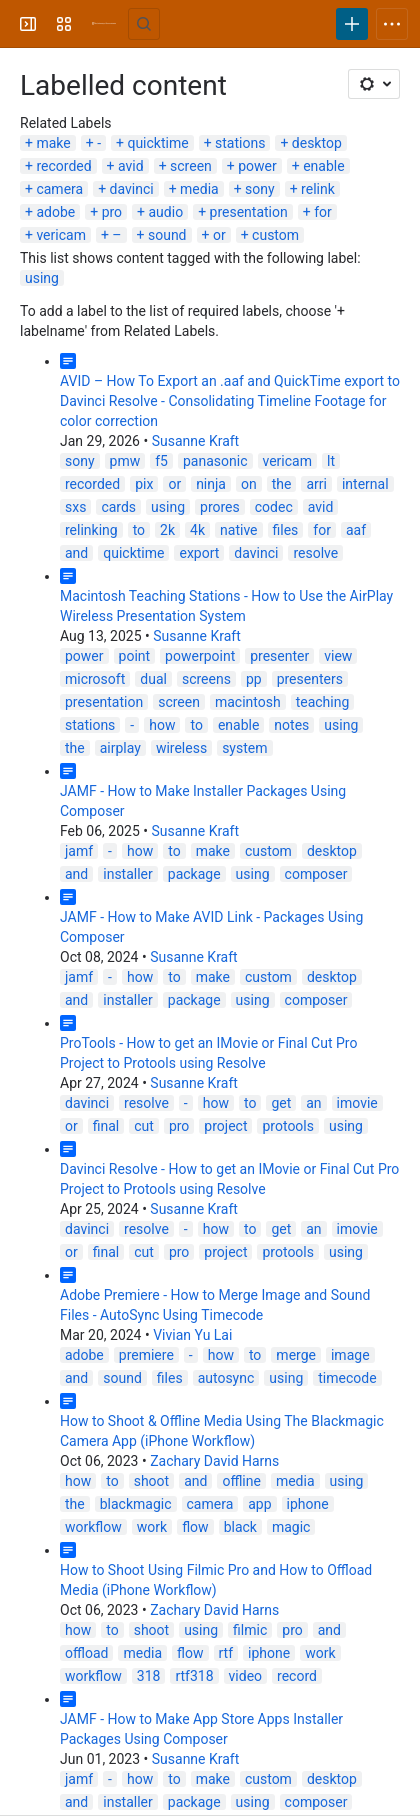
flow (195, 1527)
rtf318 (194, 1676)
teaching (323, 702)
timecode (347, 1378)
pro (112, 212)
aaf (356, 530)
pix (144, 484)
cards (118, 507)
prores (220, 507)
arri (316, 484)
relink (318, 189)
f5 (161, 461)
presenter (279, 656)
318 (149, 1676)
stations (240, 143)
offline (241, 1481)
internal (365, 484)
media (199, 189)
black (240, 1527)
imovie (357, 1103)
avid (131, 166)
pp (254, 679)
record (297, 1676)
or (219, 235)
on (249, 484)
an (313, 1103)
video (246, 1676)
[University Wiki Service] (104, 24)
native (238, 530)
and (76, 553)
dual (153, 679)
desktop (317, 143)
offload (86, 1653)
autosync (226, 1378)
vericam (61, 235)
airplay (120, 748)
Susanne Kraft (196, 441)
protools (288, 1126)
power (257, 166)
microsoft (95, 679)
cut (144, 1126)
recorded (63, 166)
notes (291, 725)
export (199, 553)
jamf (79, 851)
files (286, 530)
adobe (55, 212)
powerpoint (200, 656)
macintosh (248, 702)
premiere (146, 1355)
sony (260, 189)
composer (316, 874)
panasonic (215, 461)
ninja (211, 484)
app (259, 1504)
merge (296, 1355)
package (194, 874)
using (42, 278)
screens (206, 679)
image (350, 1355)
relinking (91, 530)
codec (274, 507)
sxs (75, 507)
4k (197, 530)
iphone (308, 1504)
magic (291, 1527)
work (152, 1527)
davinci (132, 189)
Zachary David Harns (214, 1461)
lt (331, 461)
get (281, 1103)
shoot (152, 1481)
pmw (125, 461)
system (244, 748)
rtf (226, 1653)
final (106, 1126)
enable (323, 166)
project (225, 1126)
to (139, 530)
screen (191, 166)
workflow (93, 1527)
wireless (181, 748)
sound (167, 235)
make (53, 143)
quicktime (157, 143)
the (282, 484)
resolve (315, 553)
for (323, 212)
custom (275, 235)
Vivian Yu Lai (192, 1335)
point (135, 656)
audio (166, 212)
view (338, 656)
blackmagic (136, 1504)
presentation (249, 212)
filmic (250, 1630)
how (162, 725)
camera (59, 189)
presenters (310, 679)
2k (167, 530)
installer (128, 874)
